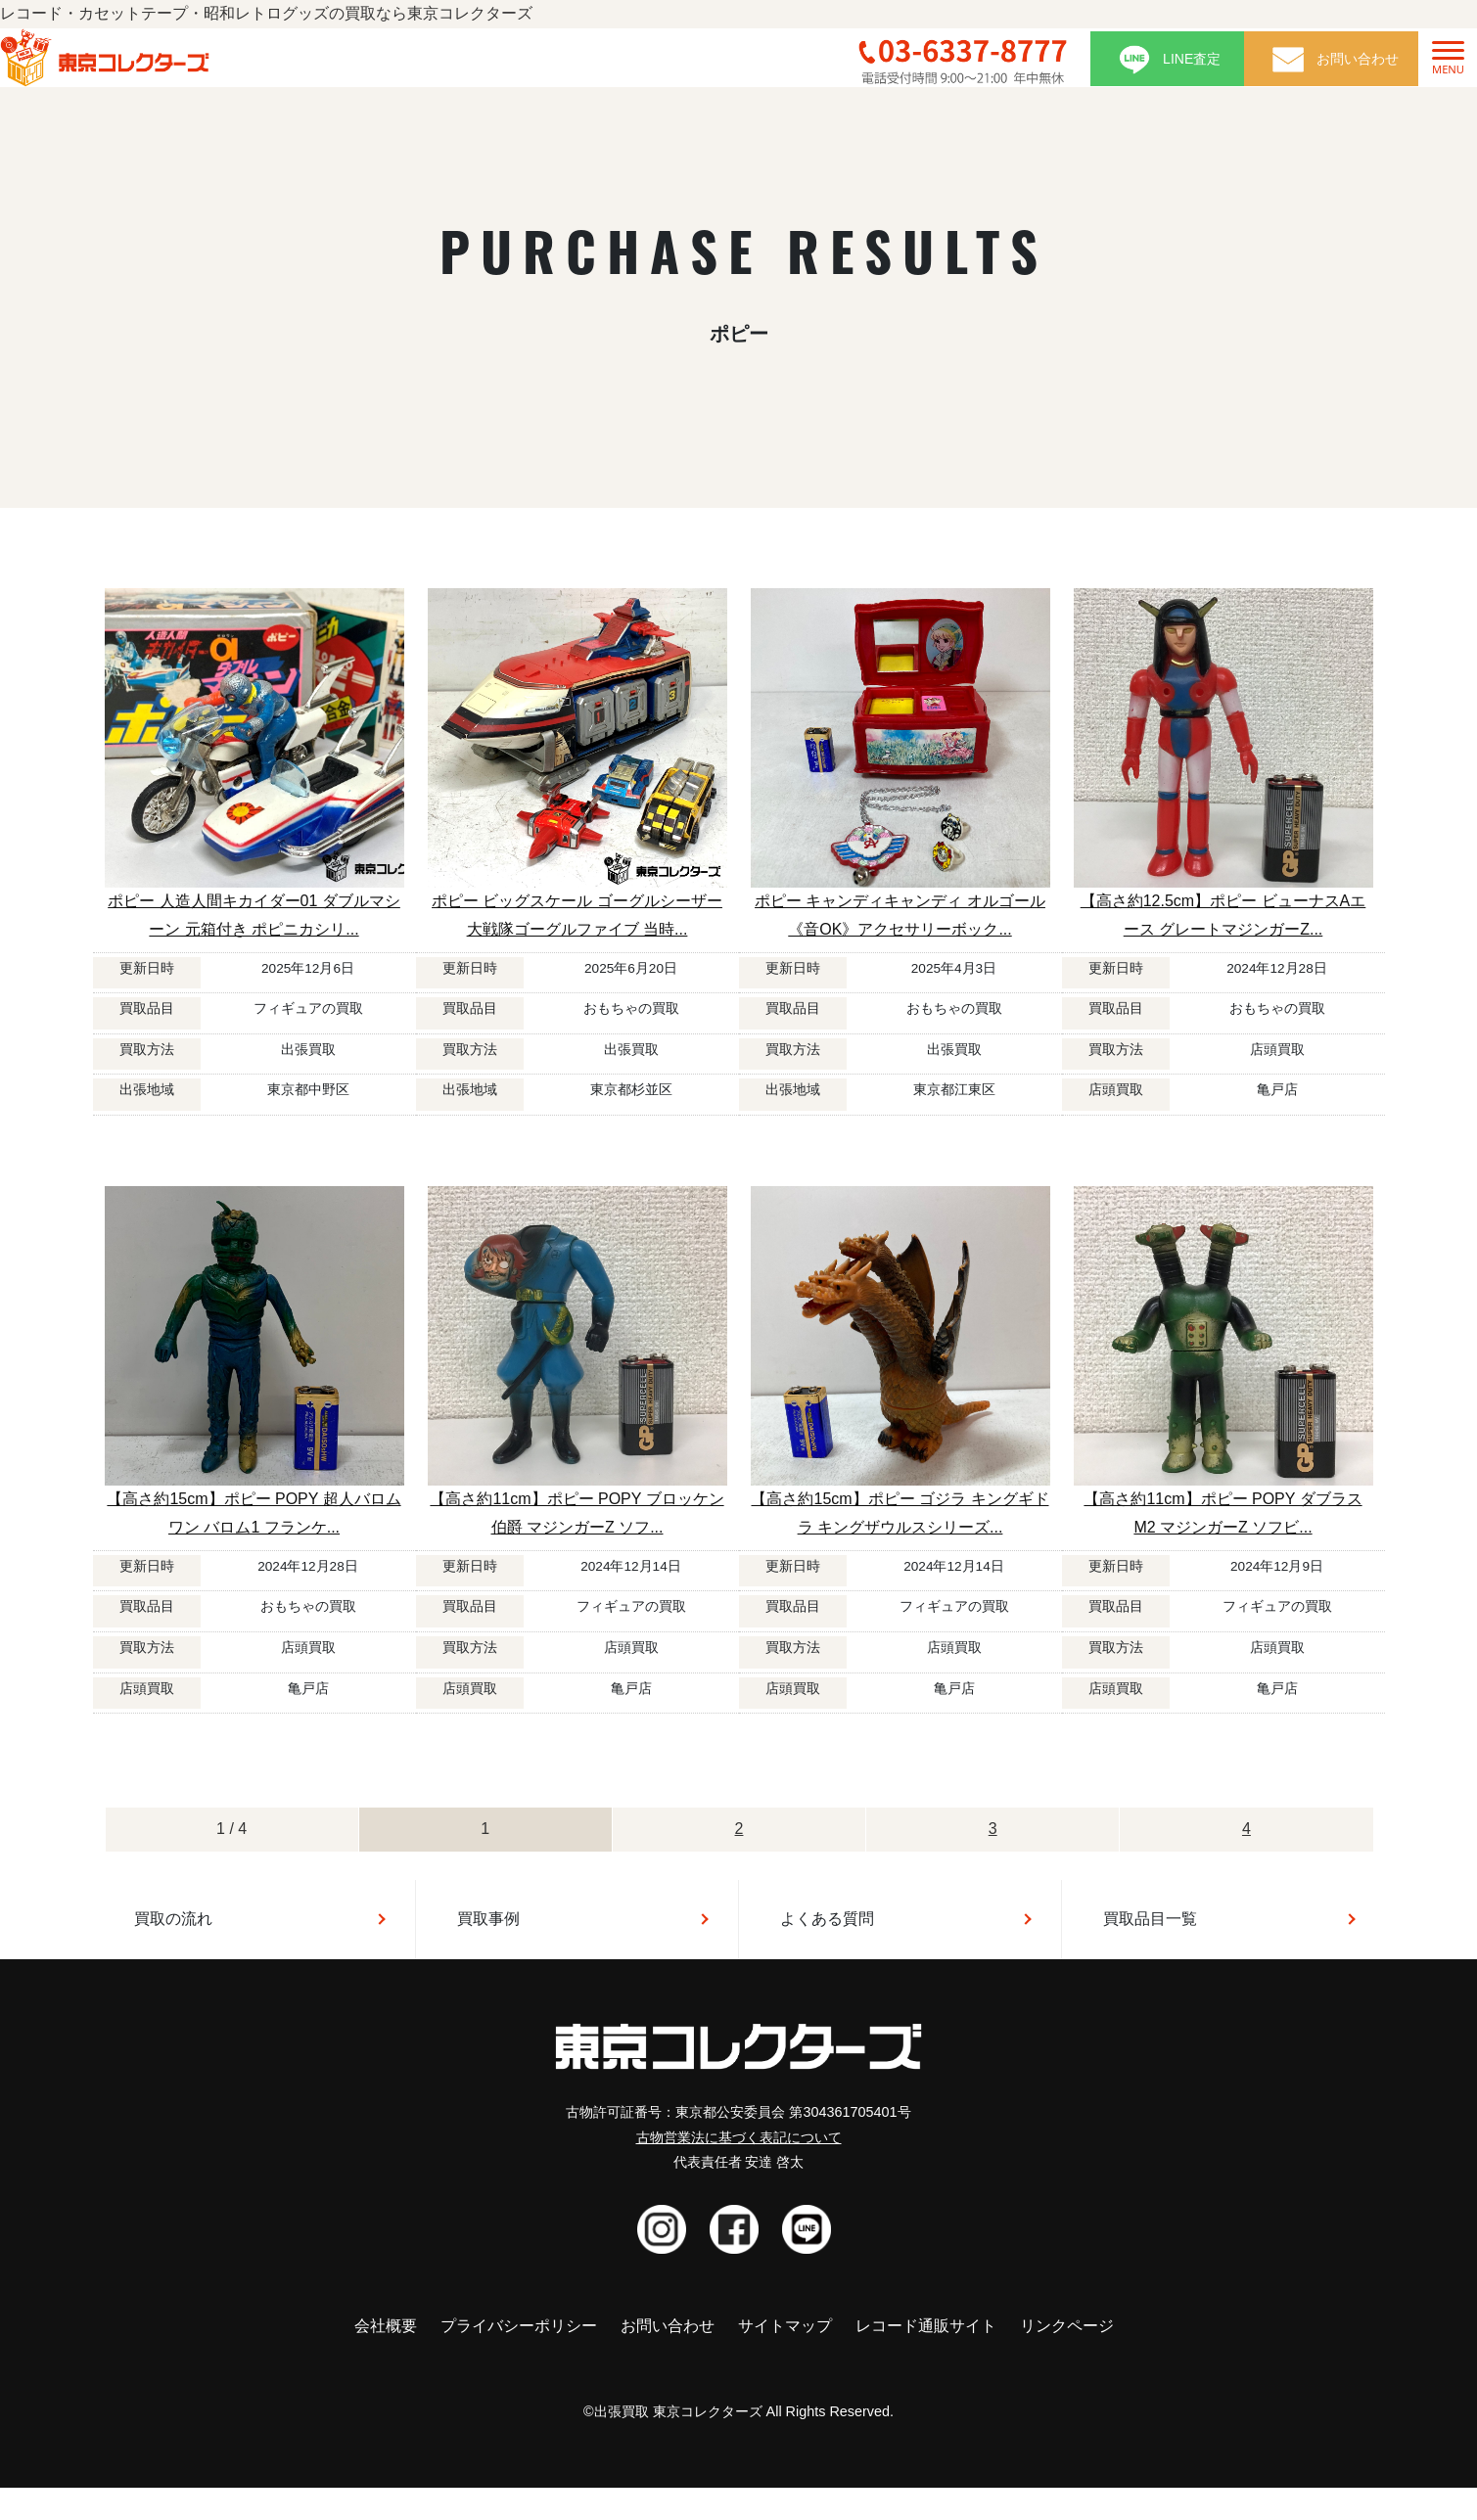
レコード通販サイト (925, 2325)
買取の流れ (173, 1918)
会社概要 (385, 2325)
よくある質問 (827, 1918)
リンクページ (1067, 2325)
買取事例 (488, 1918)
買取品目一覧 (1150, 1918)
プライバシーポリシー (518, 2325)
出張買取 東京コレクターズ (678, 2411)
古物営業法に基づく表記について (739, 2137)
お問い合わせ (668, 2325)
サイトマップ (785, 2325)
